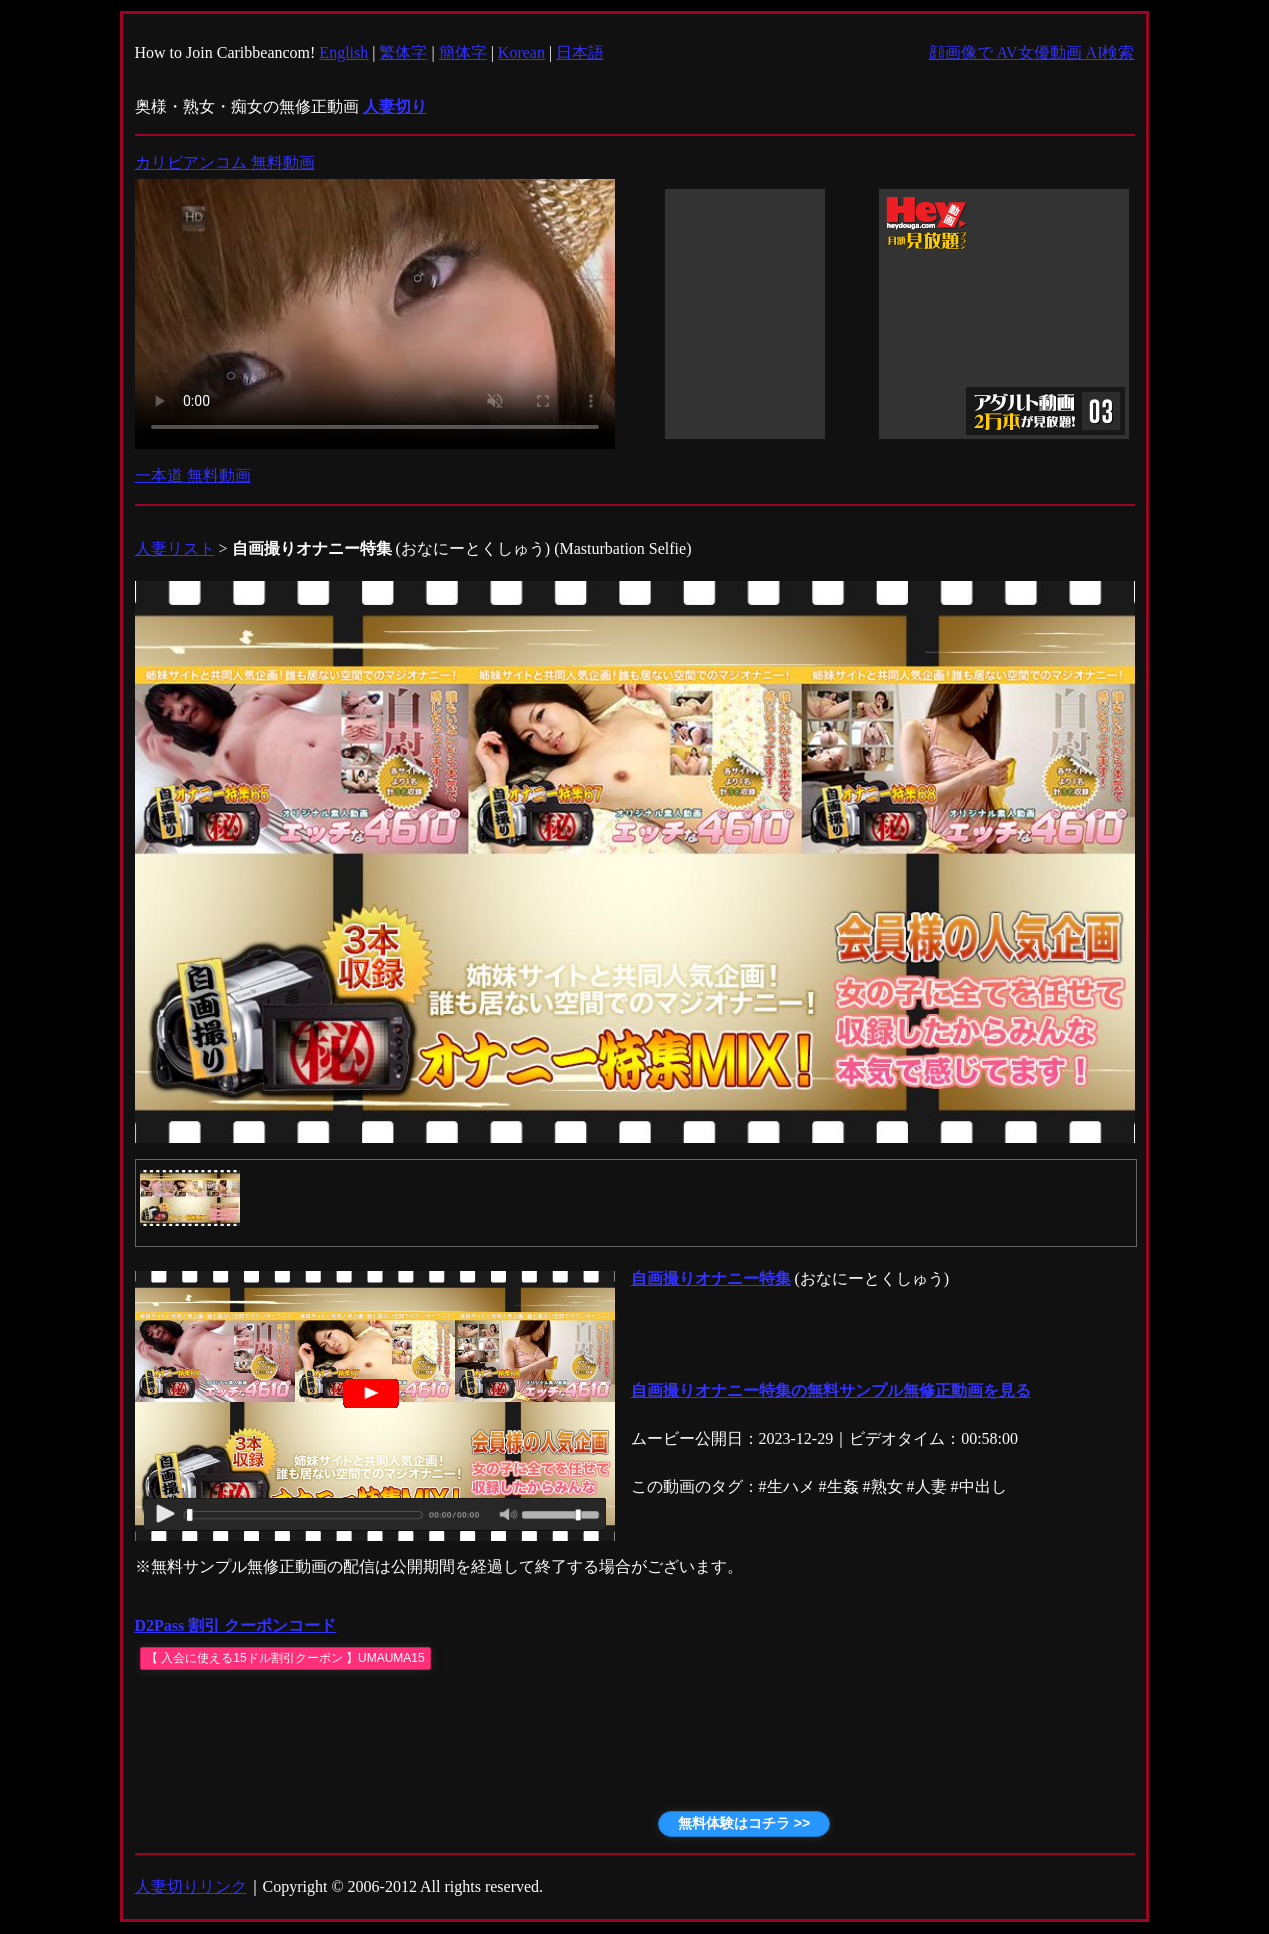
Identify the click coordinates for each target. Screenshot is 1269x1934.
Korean (521, 52)
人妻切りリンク (191, 1886)
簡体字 (463, 52)
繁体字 (403, 52)
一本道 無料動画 (193, 475)
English (343, 52)
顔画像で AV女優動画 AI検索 (1032, 52)
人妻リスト (175, 548)
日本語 (580, 52)
